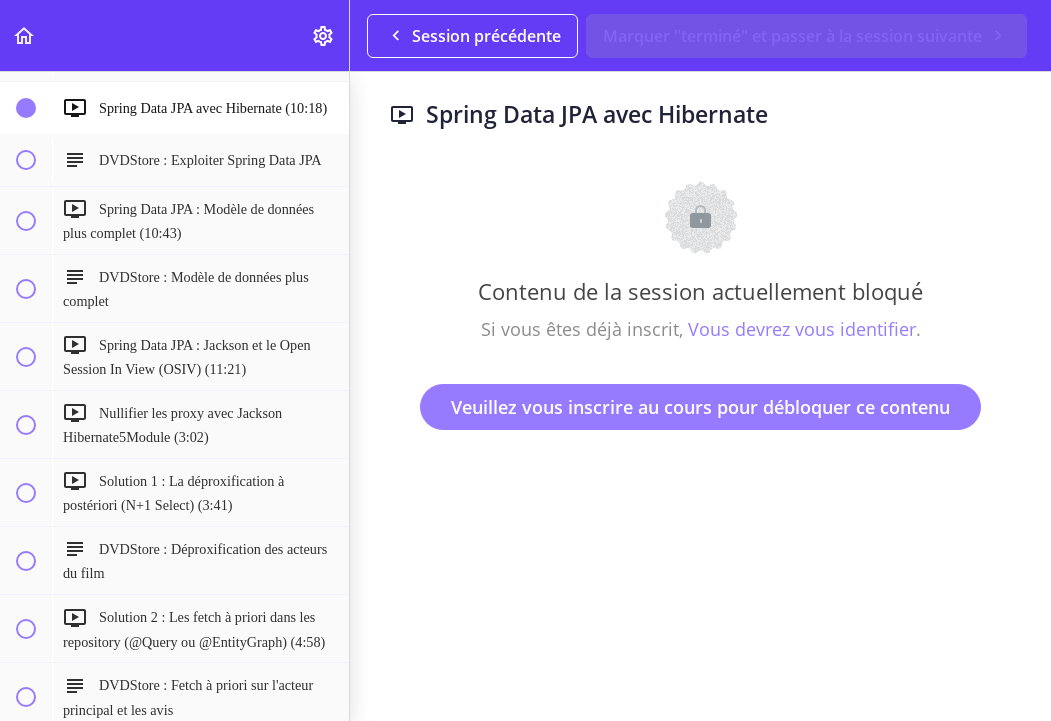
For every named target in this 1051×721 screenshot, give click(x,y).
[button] (25, 35)
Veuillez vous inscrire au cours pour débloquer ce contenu (700, 407)
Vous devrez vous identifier (802, 329)
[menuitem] (324, 35)
